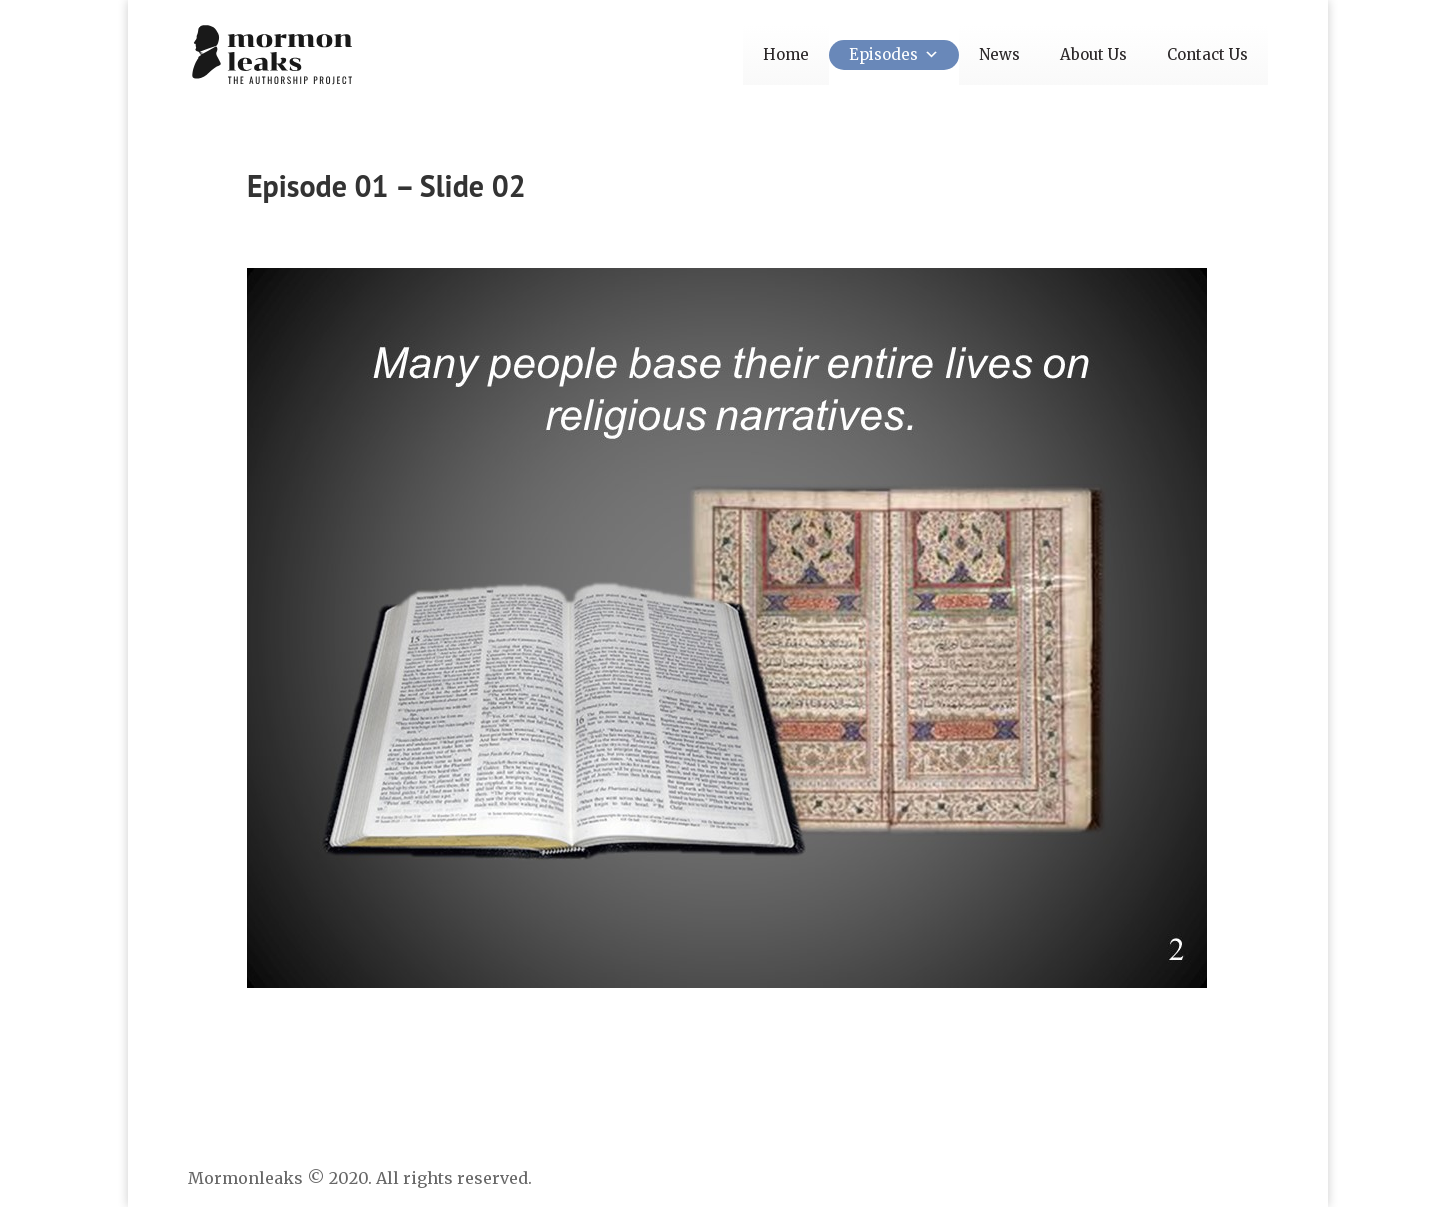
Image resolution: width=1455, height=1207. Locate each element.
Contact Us (1207, 54)
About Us (1093, 54)
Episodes (894, 54)
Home (786, 54)
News (999, 54)
